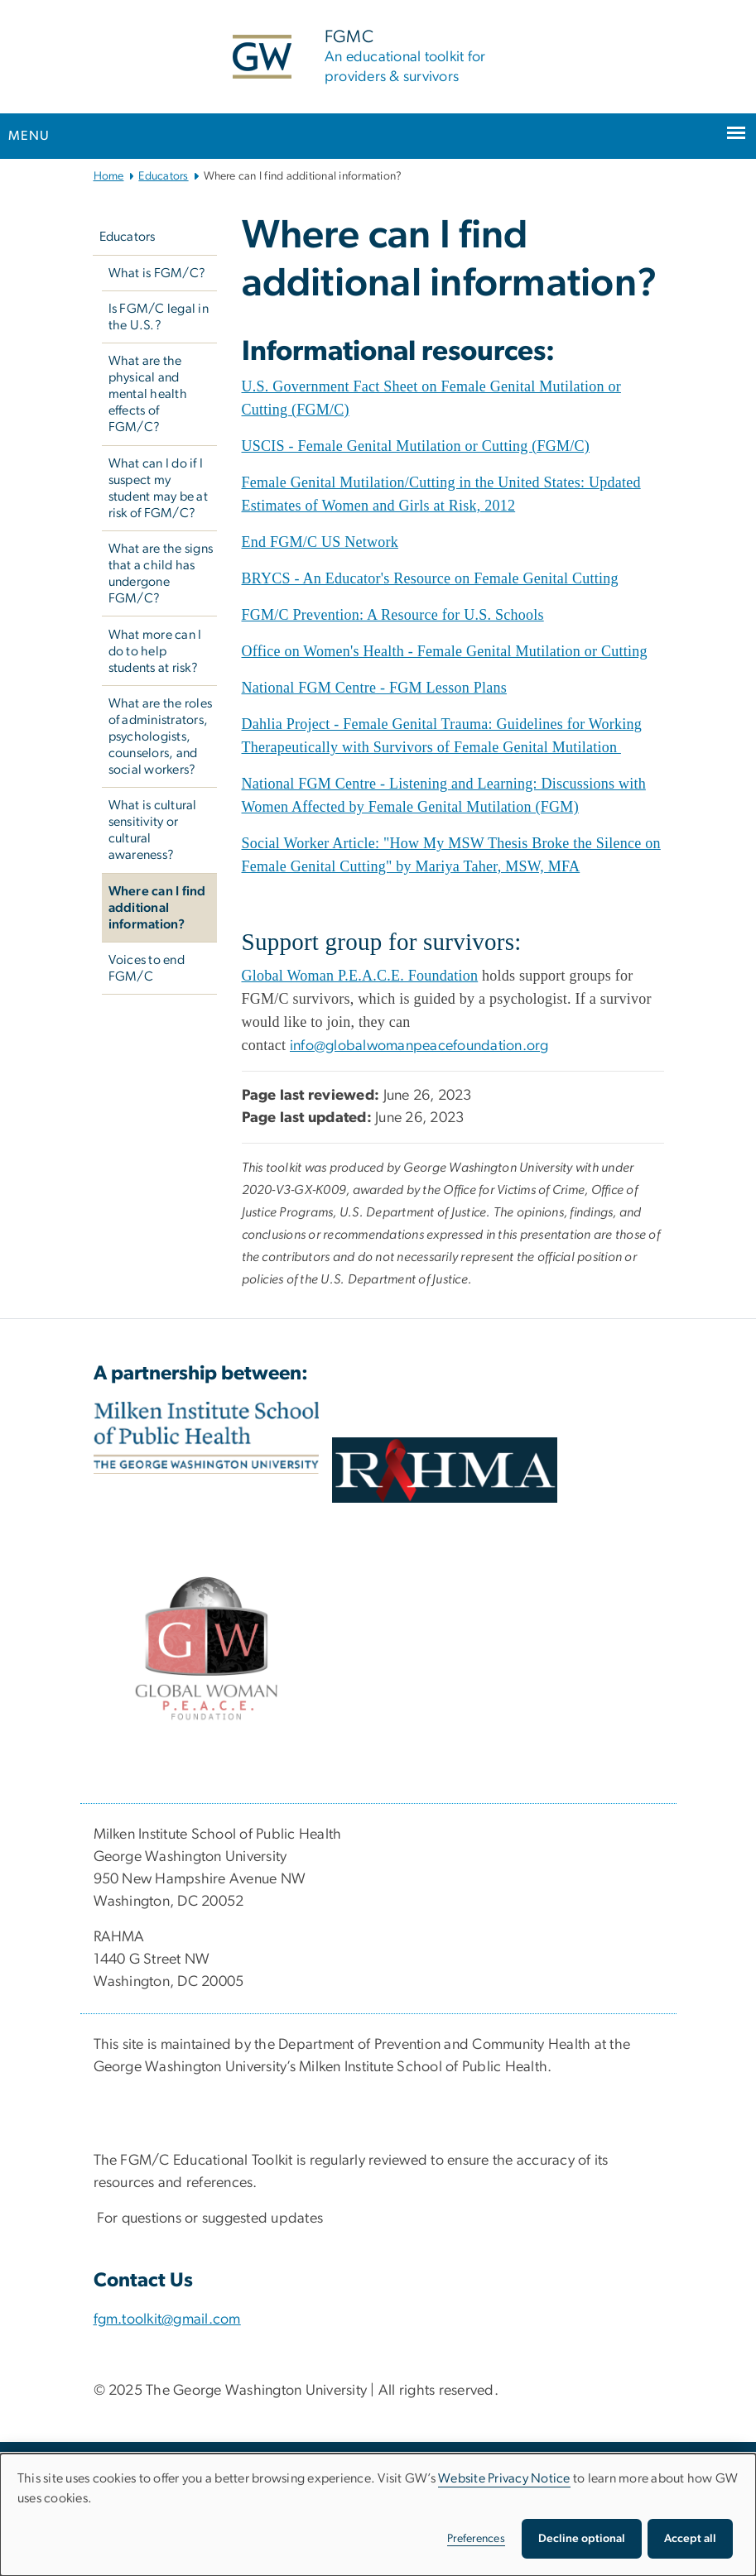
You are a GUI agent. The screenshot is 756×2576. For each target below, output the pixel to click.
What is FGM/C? (157, 273)
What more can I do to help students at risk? (155, 651)
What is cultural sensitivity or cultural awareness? (152, 830)
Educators (163, 176)
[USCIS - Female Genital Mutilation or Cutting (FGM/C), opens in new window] (416, 446)
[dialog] (378, 2515)
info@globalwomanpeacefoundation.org (419, 1046)
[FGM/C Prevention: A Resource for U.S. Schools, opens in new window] (393, 615)
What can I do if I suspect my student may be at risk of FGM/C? (158, 488)
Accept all (690, 2539)
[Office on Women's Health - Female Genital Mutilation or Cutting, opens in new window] (445, 651)
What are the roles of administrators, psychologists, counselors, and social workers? (160, 736)
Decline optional (581, 2539)
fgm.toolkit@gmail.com (167, 2319)
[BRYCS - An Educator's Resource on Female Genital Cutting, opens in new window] (430, 578)
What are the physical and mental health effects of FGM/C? (147, 394)
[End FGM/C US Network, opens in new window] (320, 542)
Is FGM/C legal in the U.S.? (158, 317)
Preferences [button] (476, 2539)
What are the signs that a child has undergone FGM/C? (161, 573)
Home (109, 176)
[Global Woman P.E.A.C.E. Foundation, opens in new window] (360, 976)
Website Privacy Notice (504, 2478)
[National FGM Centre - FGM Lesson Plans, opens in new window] (374, 687)
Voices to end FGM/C (146, 968)
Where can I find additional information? (157, 908)
